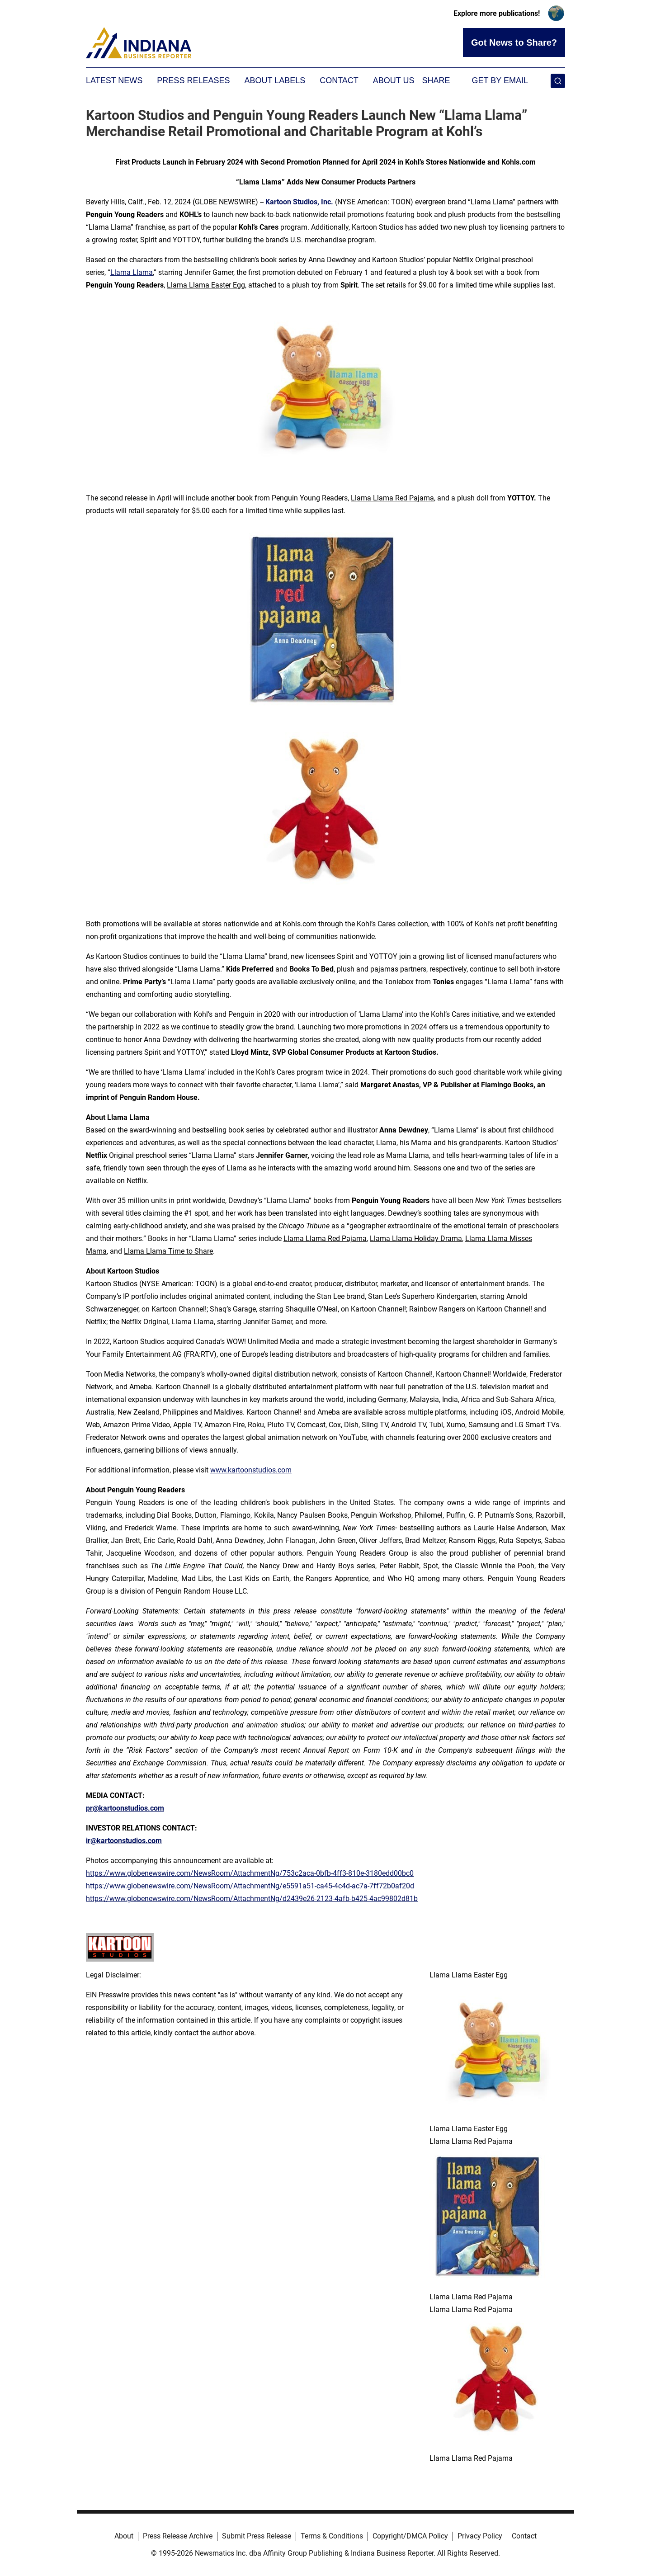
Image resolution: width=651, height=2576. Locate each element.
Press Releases (193, 80)
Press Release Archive (177, 2536)
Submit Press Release (256, 2536)
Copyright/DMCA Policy (410, 2536)
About (123, 2536)
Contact (339, 80)
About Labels (274, 80)
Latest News (114, 80)
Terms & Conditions (332, 2536)
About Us (394, 80)
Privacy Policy (480, 2536)
